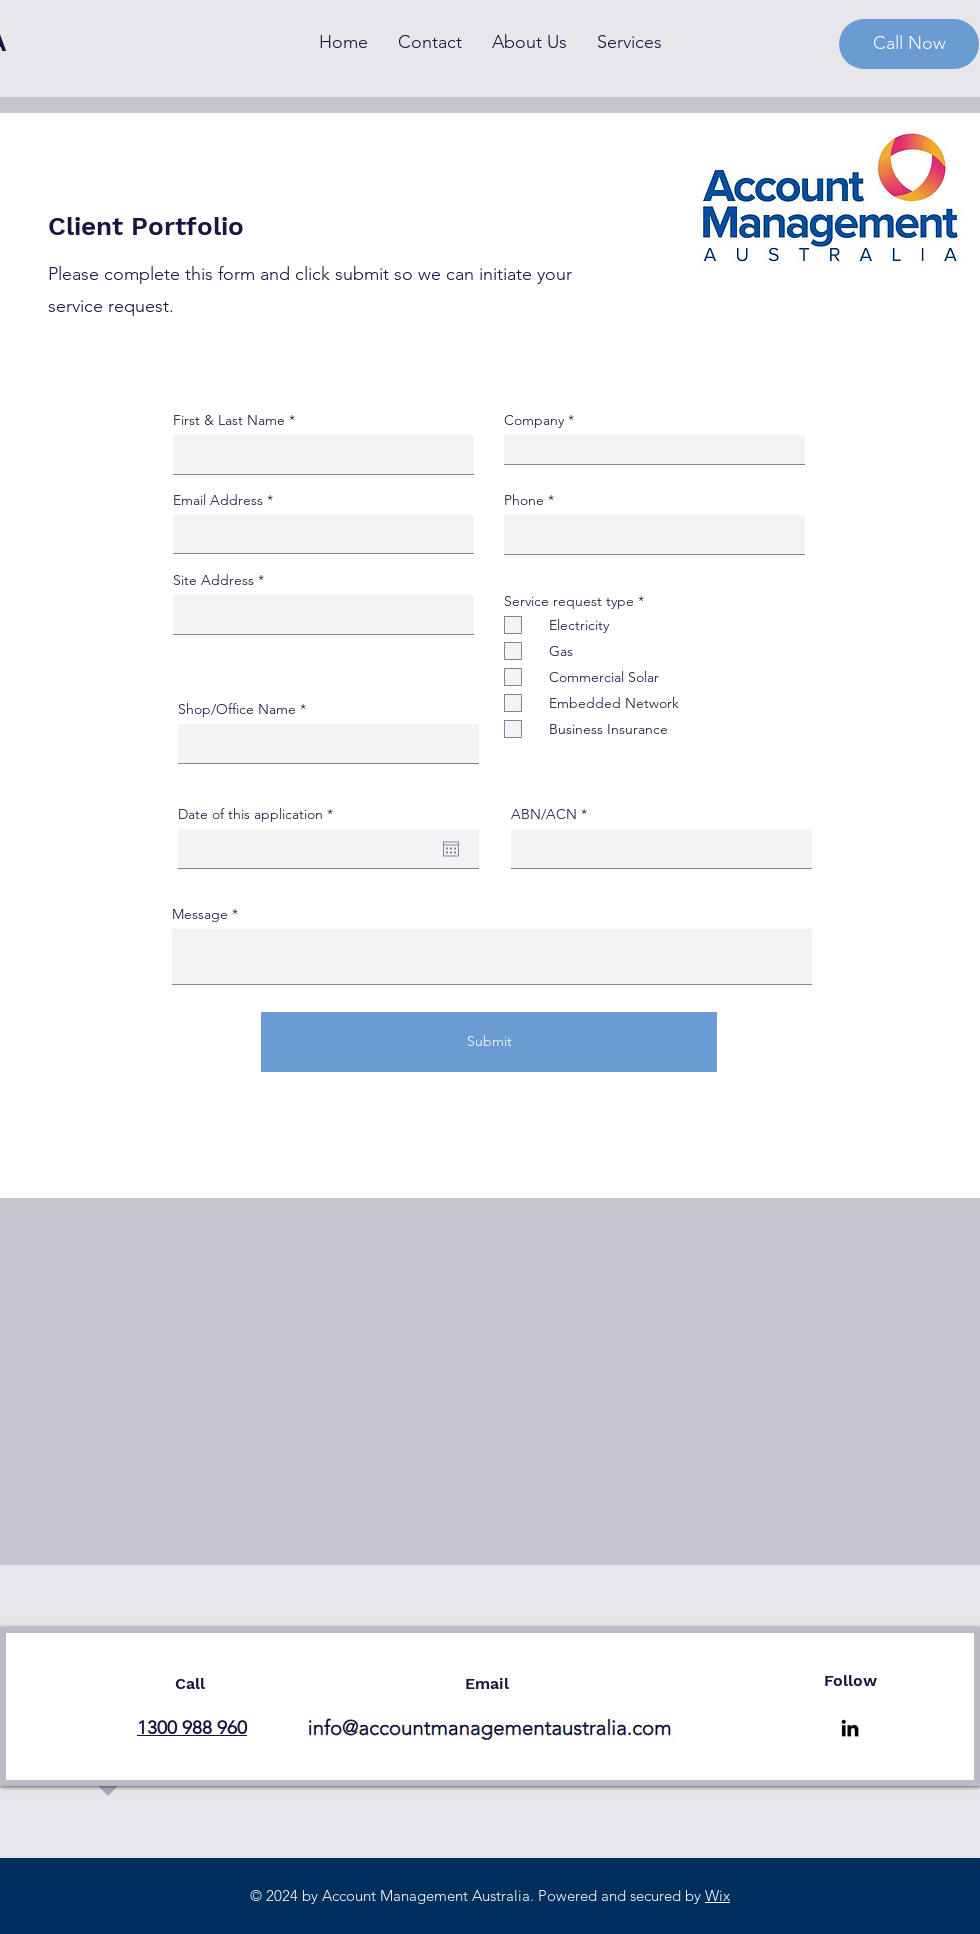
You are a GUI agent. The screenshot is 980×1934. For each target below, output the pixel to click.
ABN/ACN (544, 814)
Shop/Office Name (237, 709)
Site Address (213, 580)
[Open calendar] (451, 849)
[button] (629, 42)
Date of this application (259, 814)
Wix (717, 1895)
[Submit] (489, 1042)
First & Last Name (229, 420)
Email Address (218, 500)
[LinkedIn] (850, 1728)
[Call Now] (909, 44)
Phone (524, 500)
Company (534, 420)
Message (200, 914)
